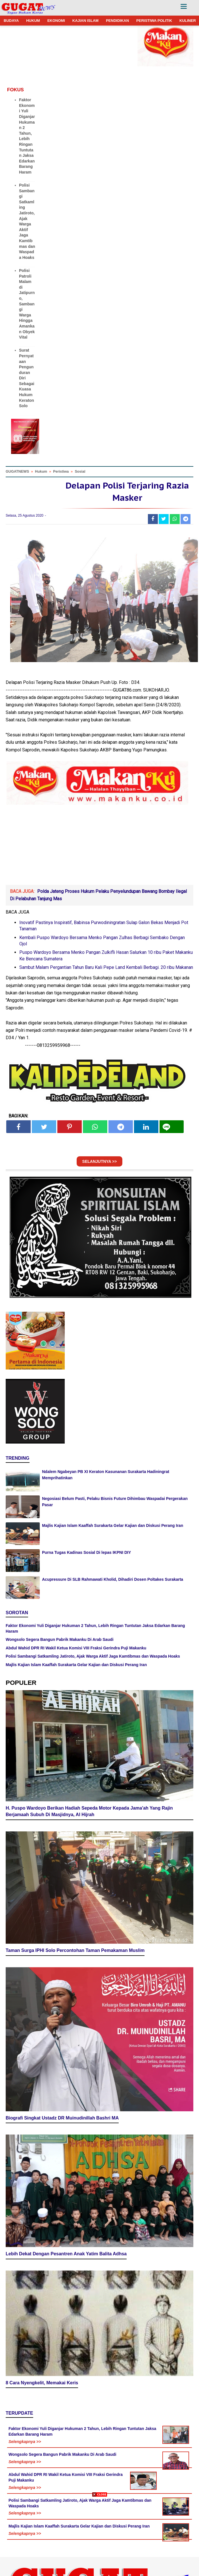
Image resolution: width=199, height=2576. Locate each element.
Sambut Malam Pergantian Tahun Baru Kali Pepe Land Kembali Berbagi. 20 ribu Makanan (106, 967)
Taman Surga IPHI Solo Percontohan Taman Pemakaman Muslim (75, 1950)
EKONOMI (56, 20)
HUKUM (33, 20)
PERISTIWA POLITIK (154, 20)
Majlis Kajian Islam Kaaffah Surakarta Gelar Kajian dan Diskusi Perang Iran (112, 1525)
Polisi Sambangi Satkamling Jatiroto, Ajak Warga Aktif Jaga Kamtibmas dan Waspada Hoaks (93, 1656)
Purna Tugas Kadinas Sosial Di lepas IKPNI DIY (86, 1552)
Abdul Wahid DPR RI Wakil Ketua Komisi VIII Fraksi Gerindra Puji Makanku (76, 1648)
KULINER (187, 20)
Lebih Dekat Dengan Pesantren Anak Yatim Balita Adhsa (66, 2253)
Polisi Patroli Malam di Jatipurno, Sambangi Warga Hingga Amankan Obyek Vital (27, 303)
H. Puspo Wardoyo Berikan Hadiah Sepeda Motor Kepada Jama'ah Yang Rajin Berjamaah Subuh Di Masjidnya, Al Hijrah (89, 1811)
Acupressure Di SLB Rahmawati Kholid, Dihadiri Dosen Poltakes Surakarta (112, 1579)
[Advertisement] (99, 2536)
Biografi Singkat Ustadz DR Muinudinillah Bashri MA (62, 2118)
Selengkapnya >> (25, 2441)
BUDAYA (11, 20)
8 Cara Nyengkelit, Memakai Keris (42, 2382)
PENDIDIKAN (117, 20)
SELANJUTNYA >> (99, 1161)
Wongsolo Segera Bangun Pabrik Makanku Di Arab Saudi (60, 1639)
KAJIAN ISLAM (85, 20)
